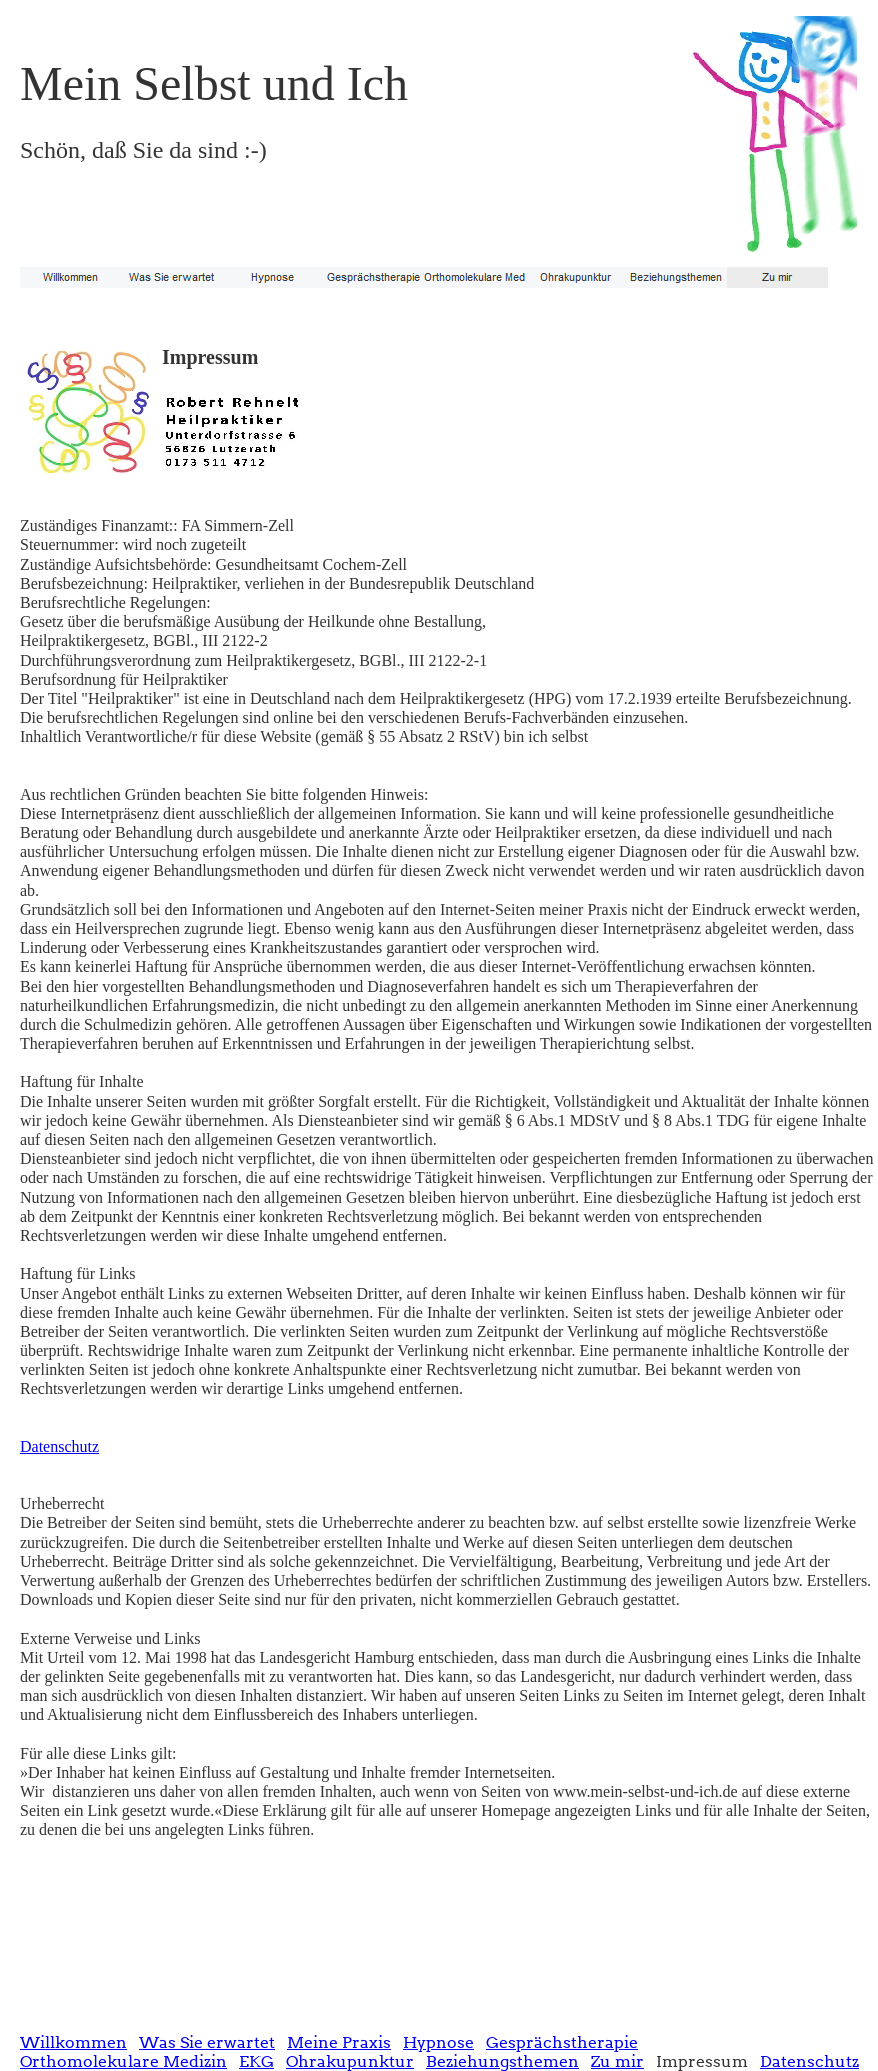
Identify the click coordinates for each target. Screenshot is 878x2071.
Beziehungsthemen (502, 2061)
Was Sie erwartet (207, 2042)
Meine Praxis (339, 2042)
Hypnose (438, 2042)
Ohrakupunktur (350, 2061)
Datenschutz (59, 1446)
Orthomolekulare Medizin (123, 2061)
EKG (256, 2061)
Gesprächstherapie (562, 2042)
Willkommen (73, 2042)
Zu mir (617, 2061)
